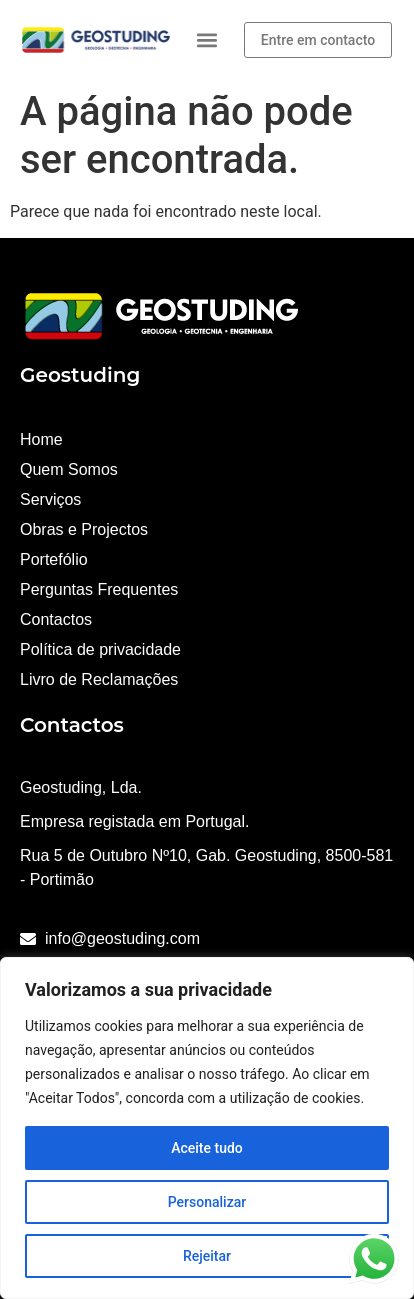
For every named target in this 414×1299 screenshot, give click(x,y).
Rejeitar (207, 1256)
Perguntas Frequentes (99, 589)
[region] (207, 1128)
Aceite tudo (207, 1148)
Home (41, 439)
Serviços (50, 499)
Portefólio (54, 559)
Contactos (56, 619)
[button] (207, 40)
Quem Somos (69, 469)
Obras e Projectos (84, 529)
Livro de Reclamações (99, 679)
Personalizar (207, 1202)
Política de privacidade (100, 649)
